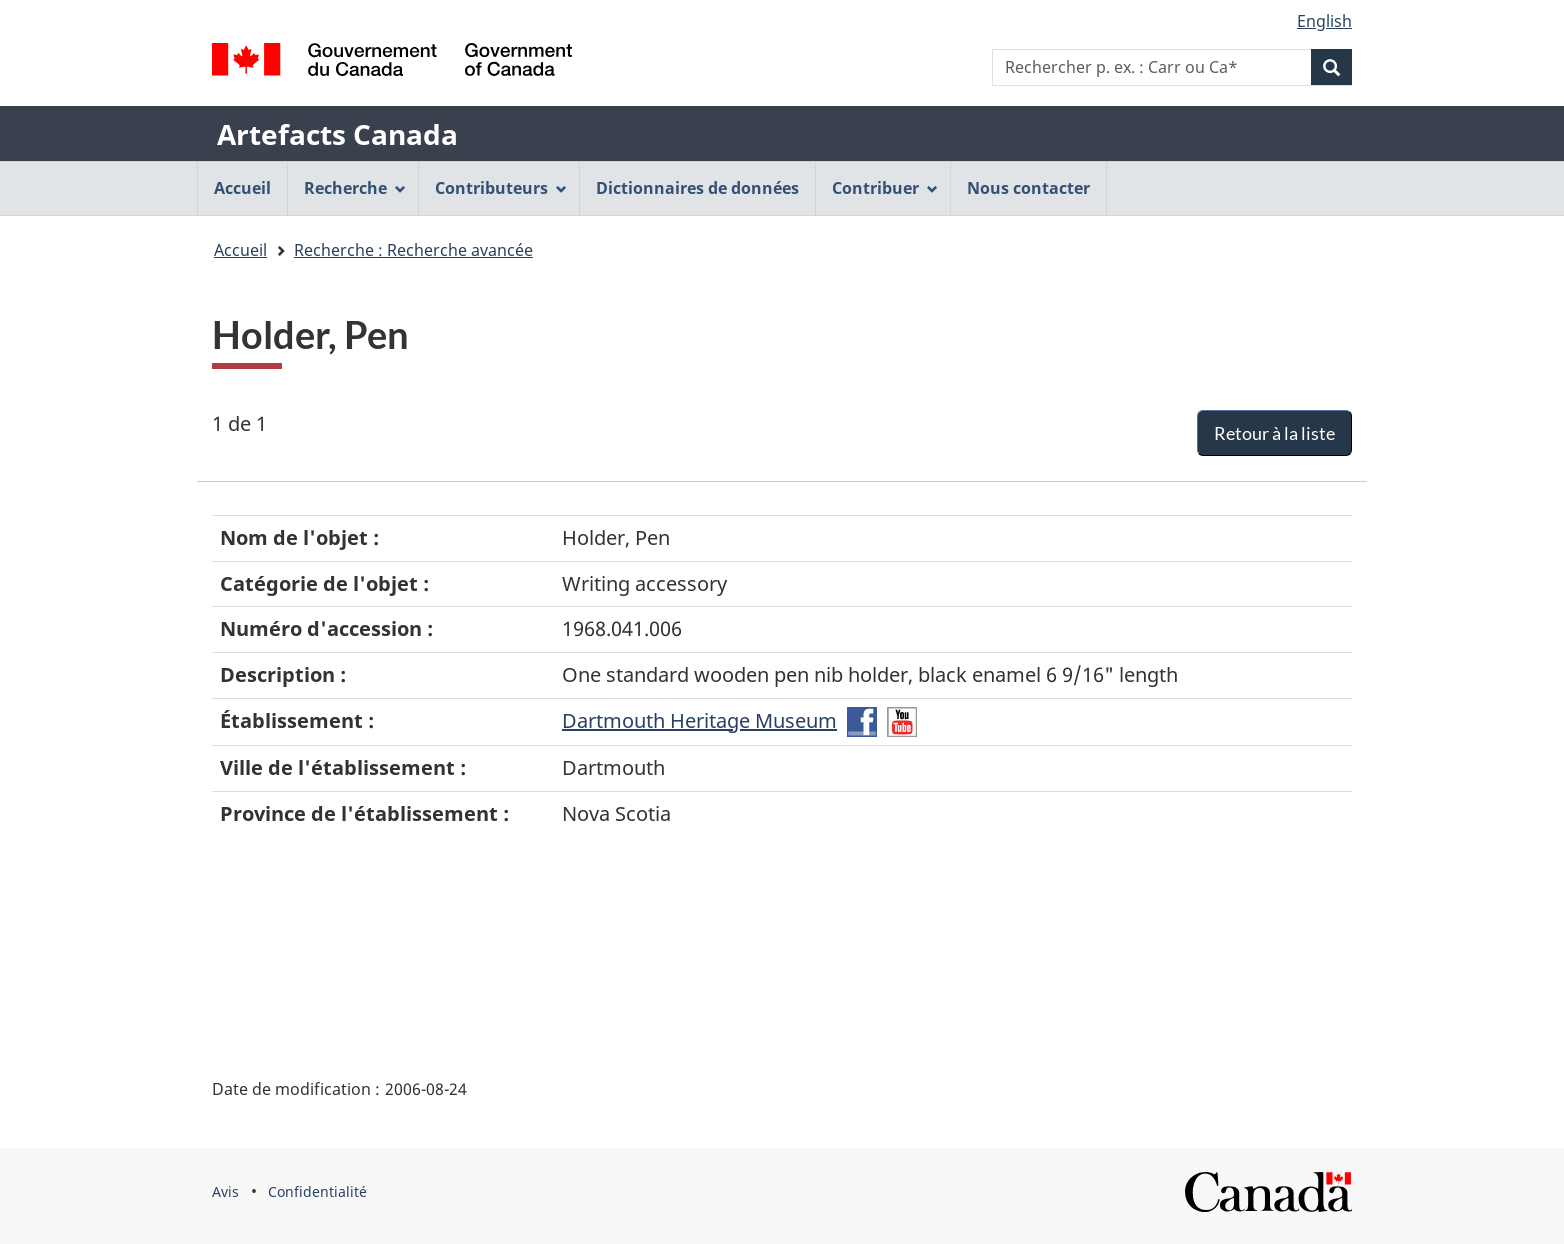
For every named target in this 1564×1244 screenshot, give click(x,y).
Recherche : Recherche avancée (413, 250)
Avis (225, 1191)
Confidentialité (317, 1191)
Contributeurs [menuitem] (501, 188)
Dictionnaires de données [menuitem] (697, 188)
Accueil (240, 250)
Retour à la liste (1274, 433)
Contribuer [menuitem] (885, 188)
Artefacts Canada (337, 134)
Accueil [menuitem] (242, 188)
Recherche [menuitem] (355, 188)
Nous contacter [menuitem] (1028, 188)
